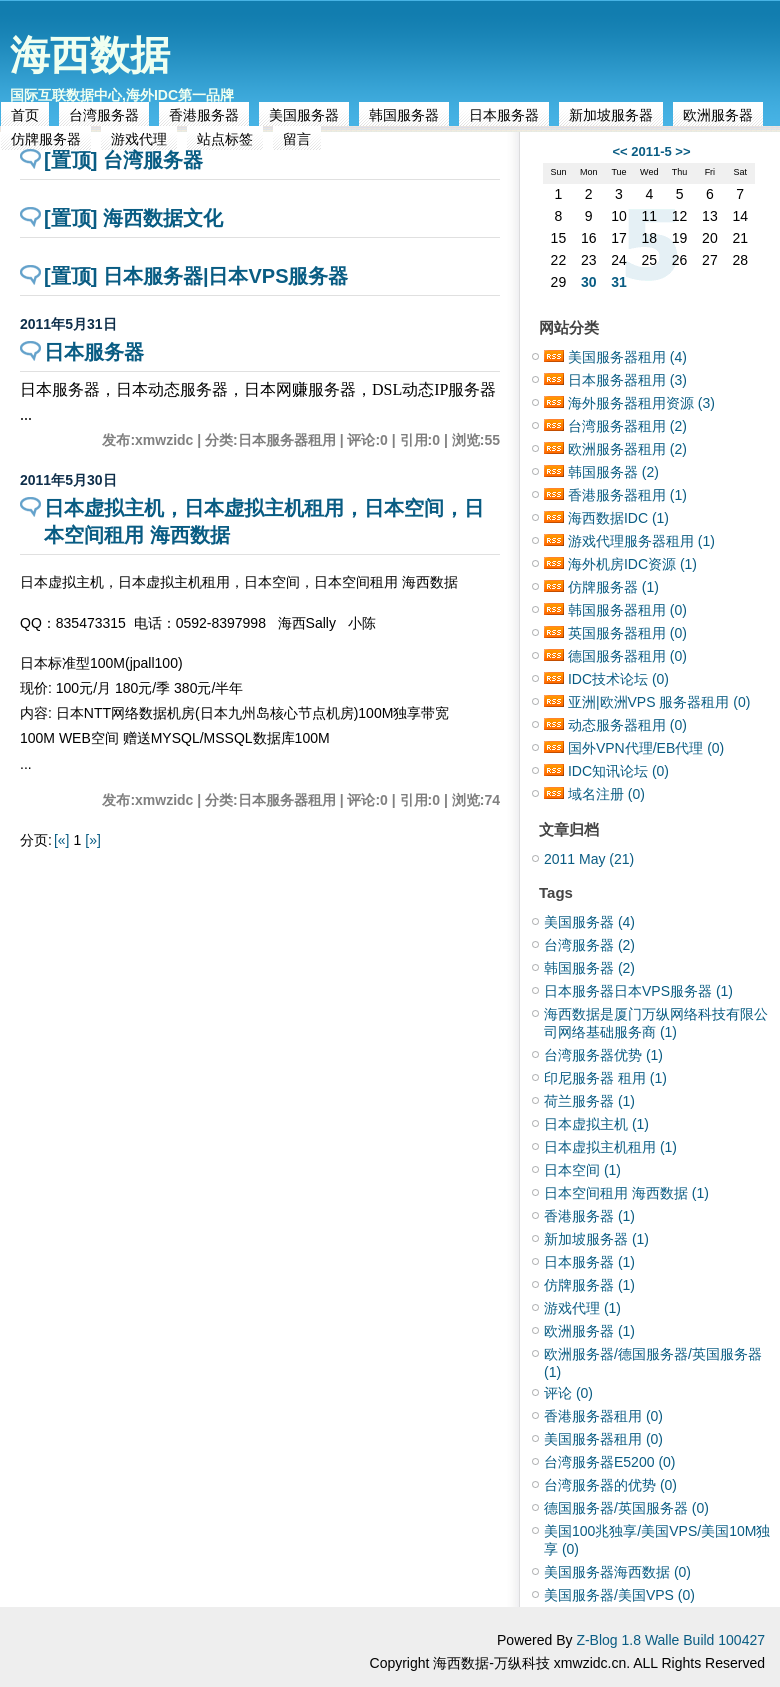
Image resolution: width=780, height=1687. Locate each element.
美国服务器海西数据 (617, 1572)
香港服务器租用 (627, 495)
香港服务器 (204, 115)
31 (619, 282)
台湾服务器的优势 (610, 1485)
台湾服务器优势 (603, 1055)
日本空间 (582, 1170)
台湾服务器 (104, 115)
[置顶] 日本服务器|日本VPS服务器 (196, 276)
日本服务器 (504, 115)
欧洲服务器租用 (627, 449)
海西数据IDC (618, 518)
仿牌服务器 (613, 587)
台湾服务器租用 (627, 426)
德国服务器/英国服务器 (626, 1508)
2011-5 (651, 151)
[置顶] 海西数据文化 (133, 218)
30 (589, 282)
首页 (25, 115)
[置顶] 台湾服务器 (123, 160)
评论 (568, 1393)
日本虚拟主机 (596, 1124)
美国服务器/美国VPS (619, 1595)
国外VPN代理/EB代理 (646, 748)
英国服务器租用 (627, 633)
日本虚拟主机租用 (610, 1147)
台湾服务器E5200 (610, 1462)
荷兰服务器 (589, 1101)
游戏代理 (582, 1308)
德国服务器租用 (627, 656)
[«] (62, 840)
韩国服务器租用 (627, 610)
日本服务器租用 (627, 380)
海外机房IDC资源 (632, 564)
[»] (93, 840)
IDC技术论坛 (618, 679)
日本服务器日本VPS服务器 (638, 991)
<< (619, 151)
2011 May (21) (589, 859)
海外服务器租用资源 (641, 403)
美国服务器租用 (627, 357)
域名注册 (606, 794)
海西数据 (90, 55)
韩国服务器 (404, 115)
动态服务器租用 (627, 725)
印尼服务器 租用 (605, 1078)
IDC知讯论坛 (618, 771)
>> (682, 151)
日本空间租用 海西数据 (626, 1193)
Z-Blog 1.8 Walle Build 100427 (670, 1640)
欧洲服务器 (718, 115)
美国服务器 (304, 115)
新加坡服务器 (611, 115)
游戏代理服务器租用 (641, 541)
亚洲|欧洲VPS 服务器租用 (659, 702)
